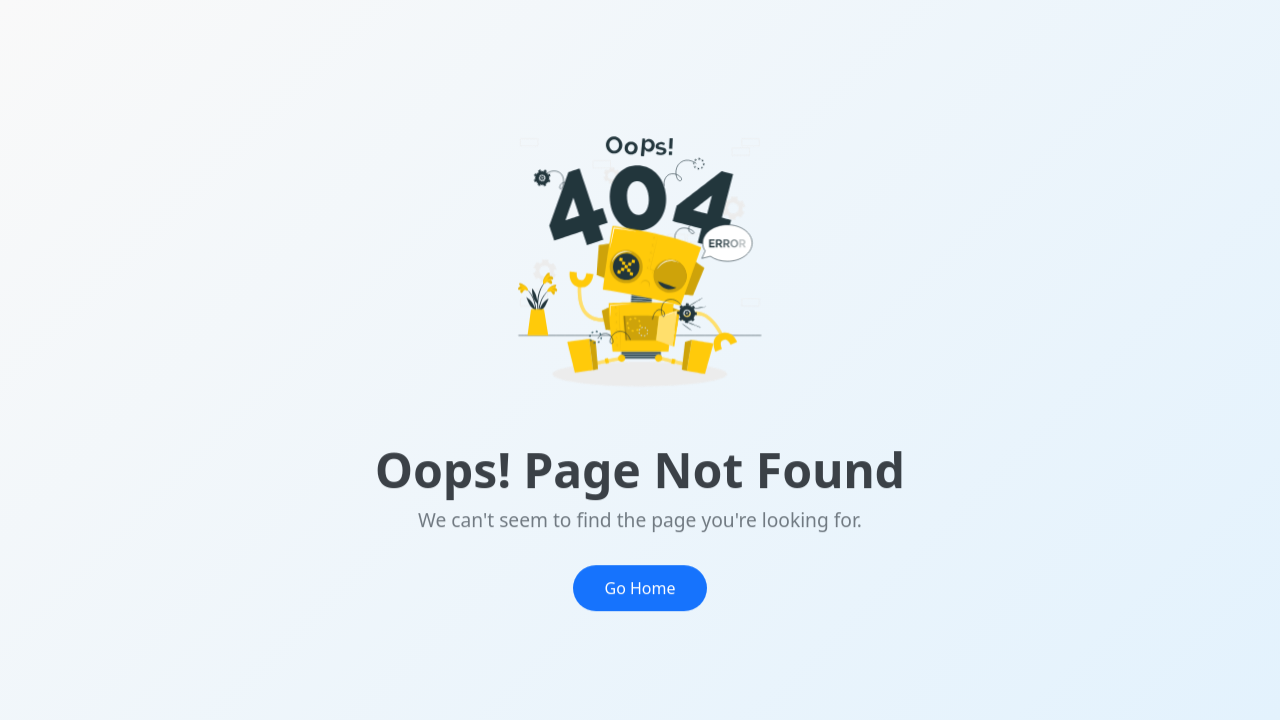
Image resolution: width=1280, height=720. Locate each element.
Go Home (639, 595)
